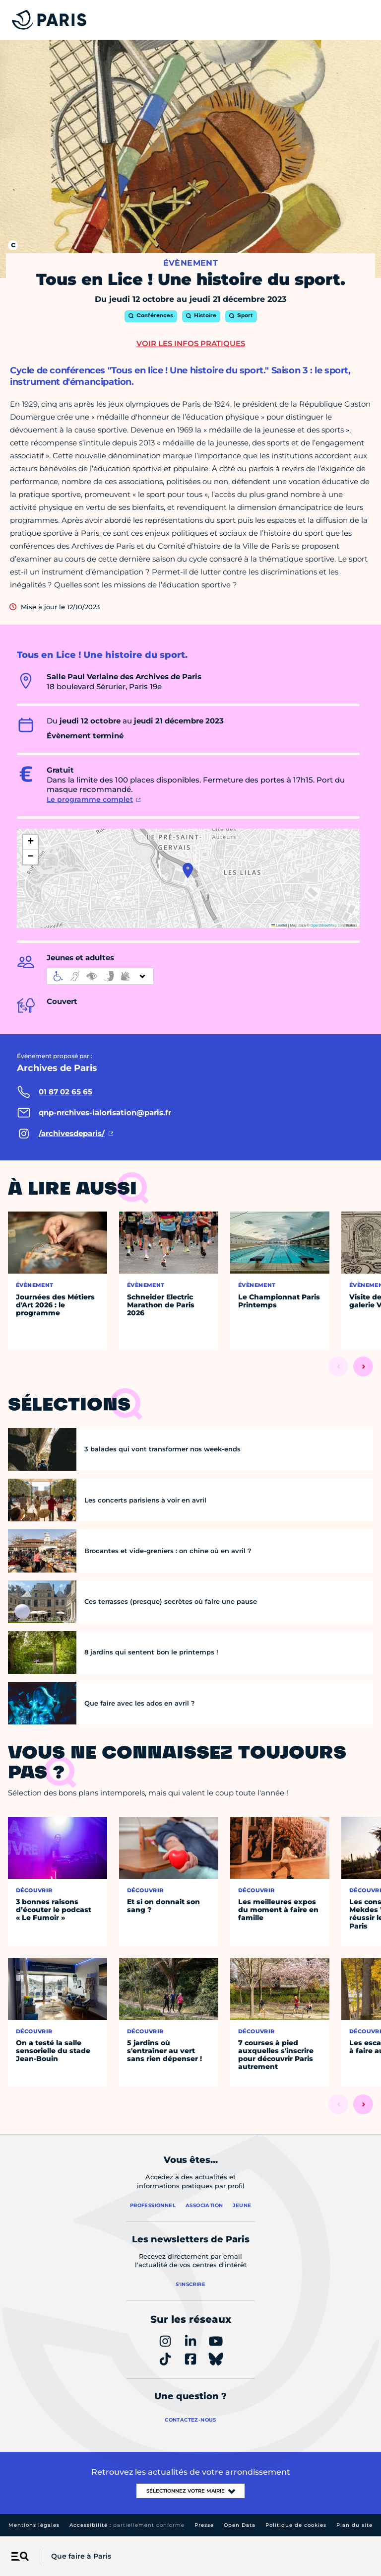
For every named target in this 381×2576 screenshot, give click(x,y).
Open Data (239, 2525)
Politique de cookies (295, 2525)
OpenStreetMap (324, 925)
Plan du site (354, 2525)
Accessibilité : (127, 2525)
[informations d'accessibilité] (100, 976)
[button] (188, 870)
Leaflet (279, 925)
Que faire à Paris (81, 2556)
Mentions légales (34, 2525)
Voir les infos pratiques (190, 343)
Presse (204, 2525)
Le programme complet (90, 799)
